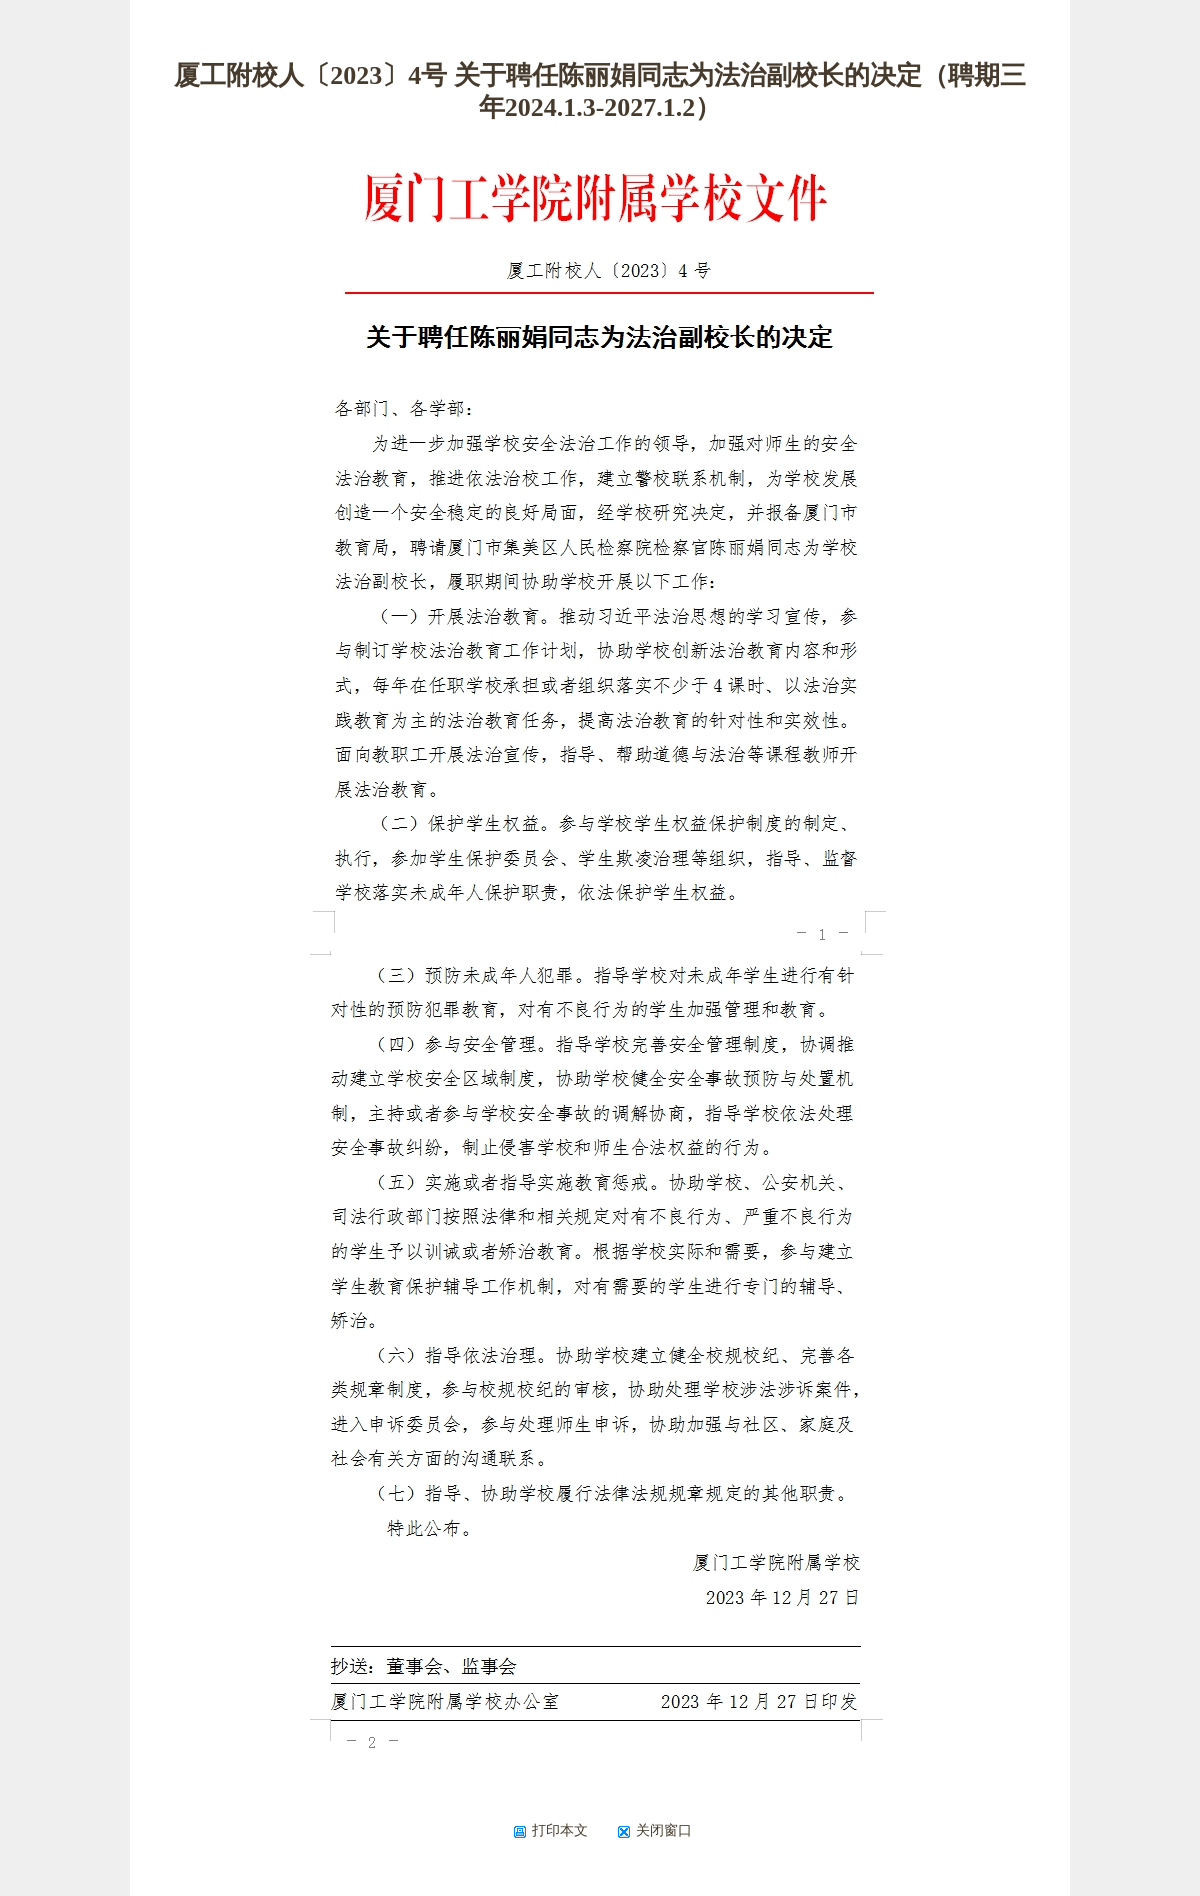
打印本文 (550, 1830)
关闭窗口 (654, 1830)
